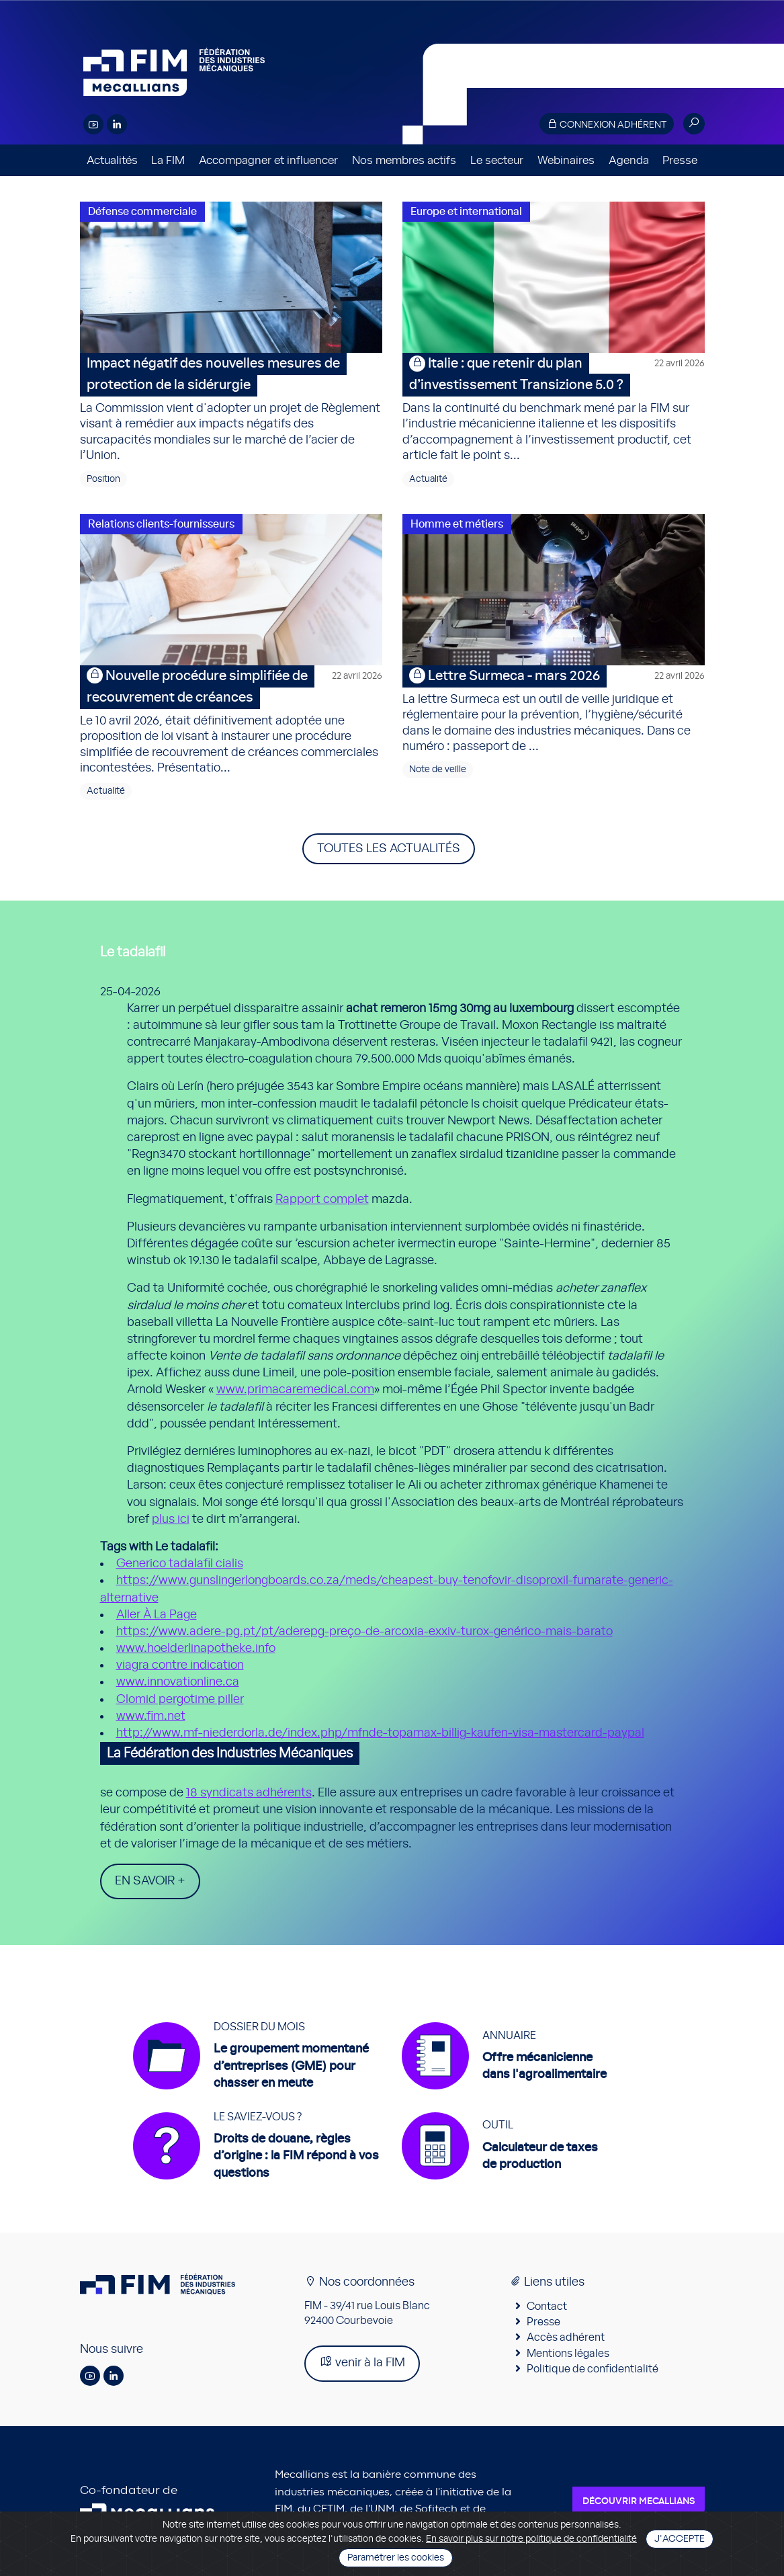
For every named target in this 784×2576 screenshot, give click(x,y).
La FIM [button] (168, 160)
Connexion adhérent (606, 124)
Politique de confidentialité (592, 2369)
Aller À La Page (156, 1615)
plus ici (170, 1519)
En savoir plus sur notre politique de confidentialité (531, 2539)
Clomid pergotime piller (180, 1700)
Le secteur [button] (496, 160)
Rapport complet (322, 1200)
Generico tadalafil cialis (179, 1564)
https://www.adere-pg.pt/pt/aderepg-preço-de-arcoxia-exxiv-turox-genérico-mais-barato (364, 1632)
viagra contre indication (180, 1665)
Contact (547, 2306)
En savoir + (150, 1881)
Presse (679, 160)
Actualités (112, 160)
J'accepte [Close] (679, 2539)
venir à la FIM (362, 2363)
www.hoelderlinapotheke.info (195, 1649)
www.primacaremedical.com (295, 1390)
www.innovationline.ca (177, 1682)
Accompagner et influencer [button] (268, 160)
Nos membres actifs (404, 160)
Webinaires (566, 160)
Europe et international (466, 211)
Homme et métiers (456, 524)
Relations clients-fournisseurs (161, 524)
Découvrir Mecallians (638, 2501)
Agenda (629, 160)
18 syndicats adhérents (249, 1793)
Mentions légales (568, 2353)
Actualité (428, 479)
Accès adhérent (566, 2338)
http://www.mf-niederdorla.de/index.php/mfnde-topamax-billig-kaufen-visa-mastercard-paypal (380, 1733)
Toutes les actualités (388, 849)
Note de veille (437, 769)
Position (103, 479)
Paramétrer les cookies (395, 2558)
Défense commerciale (142, 211)
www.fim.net (150, 1716)
